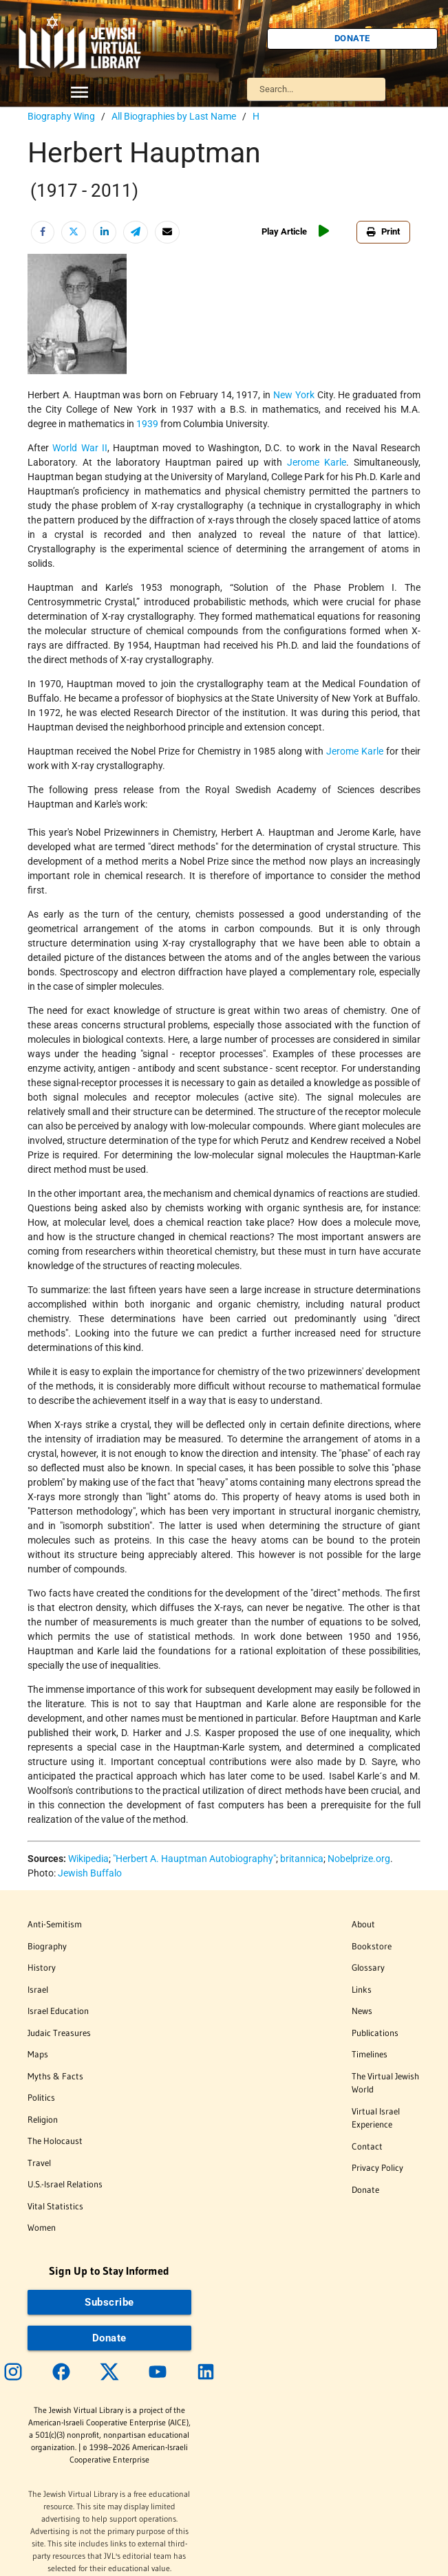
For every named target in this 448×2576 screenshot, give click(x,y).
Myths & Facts (55, 2075)
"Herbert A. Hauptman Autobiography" (194, 1858)
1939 (147, 423)
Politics (41, 2097)
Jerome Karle (316, 462)
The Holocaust (55, 2140)
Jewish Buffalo (90, 1873)
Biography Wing (61, 116)
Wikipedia (88, 1858)
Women (42, 2227)
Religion (43, 2119)
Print (383, 231)
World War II (79, 447)
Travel (39, 2162)
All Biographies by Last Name (173, 116)
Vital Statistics (55, 2205)
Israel (38, 1989)
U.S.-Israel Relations (65, 2183)
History (42, 1967)
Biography (47, 1945)
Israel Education (58, 2010)
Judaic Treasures (59, 2032)
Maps (38, 2053)
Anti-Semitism (55, 1923)
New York (293, 394)
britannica (301, 1858)
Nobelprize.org (359, 1858)
